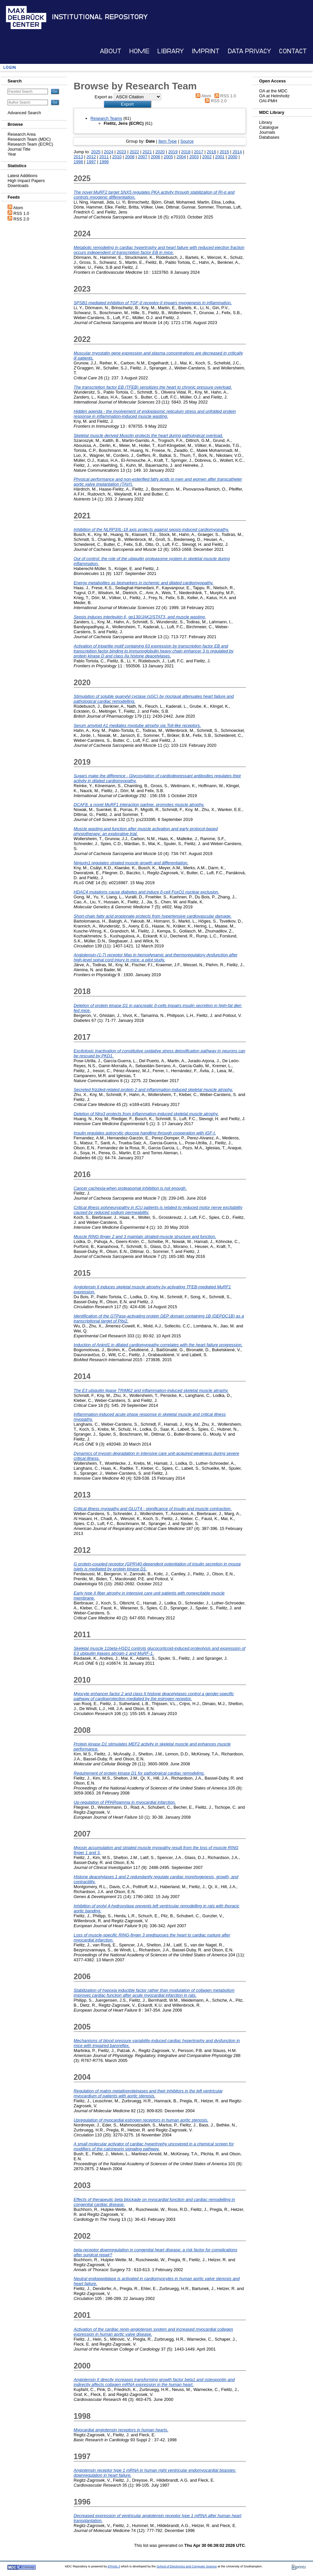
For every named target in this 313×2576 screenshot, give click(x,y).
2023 (121, 151)
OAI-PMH (268, 100)
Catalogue (268, 127)
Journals (267, 132)
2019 (172, 151)
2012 (91, 156)
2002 (207, 156)
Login (9, 67)
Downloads (18, 185)
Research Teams (106, 118)
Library (170, 51)
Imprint (205, 51)
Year (12, 154)
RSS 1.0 (21, 213)
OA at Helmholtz (274, 95)
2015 (224, 151)
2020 (160, 151)
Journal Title (19, 149)
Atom (18, 207)
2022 (134, 151)
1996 (104, 161)
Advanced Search (24, 112)
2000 (232, 156)
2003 (194, 156)
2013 (78, 156)
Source (187, 141)
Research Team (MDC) (29, 139)
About (110, 51)
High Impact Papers (26, 180)
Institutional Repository (100, 17)
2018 (185, 151)
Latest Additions (22, 175)
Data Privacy (249, 51)
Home (139, 51)
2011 (104, 156)
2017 (198, 151)
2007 (142, 156)
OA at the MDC (273, 90)
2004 (181, 156)
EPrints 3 (114, 2566)
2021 (147, 151)
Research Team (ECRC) (30, 144)
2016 (211, 151)
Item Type (167, 141)
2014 (237, 151)
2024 (108, 151)
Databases (269, 137)
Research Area (22, 134)
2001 (219, 156)
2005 (168, 156)
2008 (129, 156)
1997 (91, 161)
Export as (103, 96)
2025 (95, 151)
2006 (155, 156)
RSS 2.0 (21, 218)
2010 (117, 156)
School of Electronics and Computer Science (187, 2566)
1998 (78, 161)
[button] (127, 104)
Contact (293, 51)
